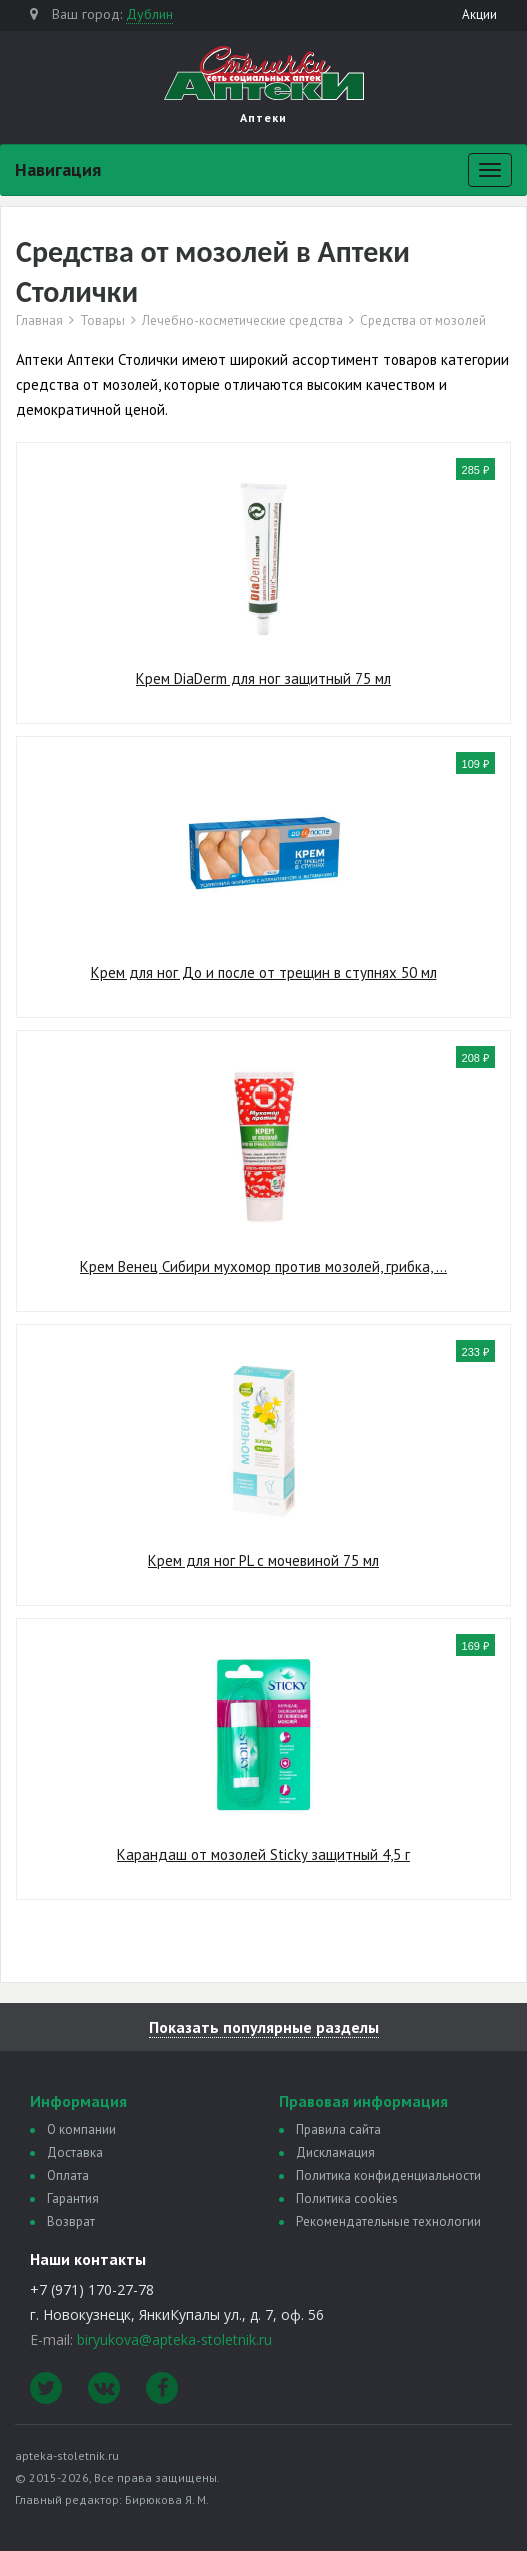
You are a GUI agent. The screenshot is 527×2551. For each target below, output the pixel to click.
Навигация (58, 169)
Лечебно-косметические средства (242, 321)
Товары (102, 321)
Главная (39, 321)
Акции (479, 14)
